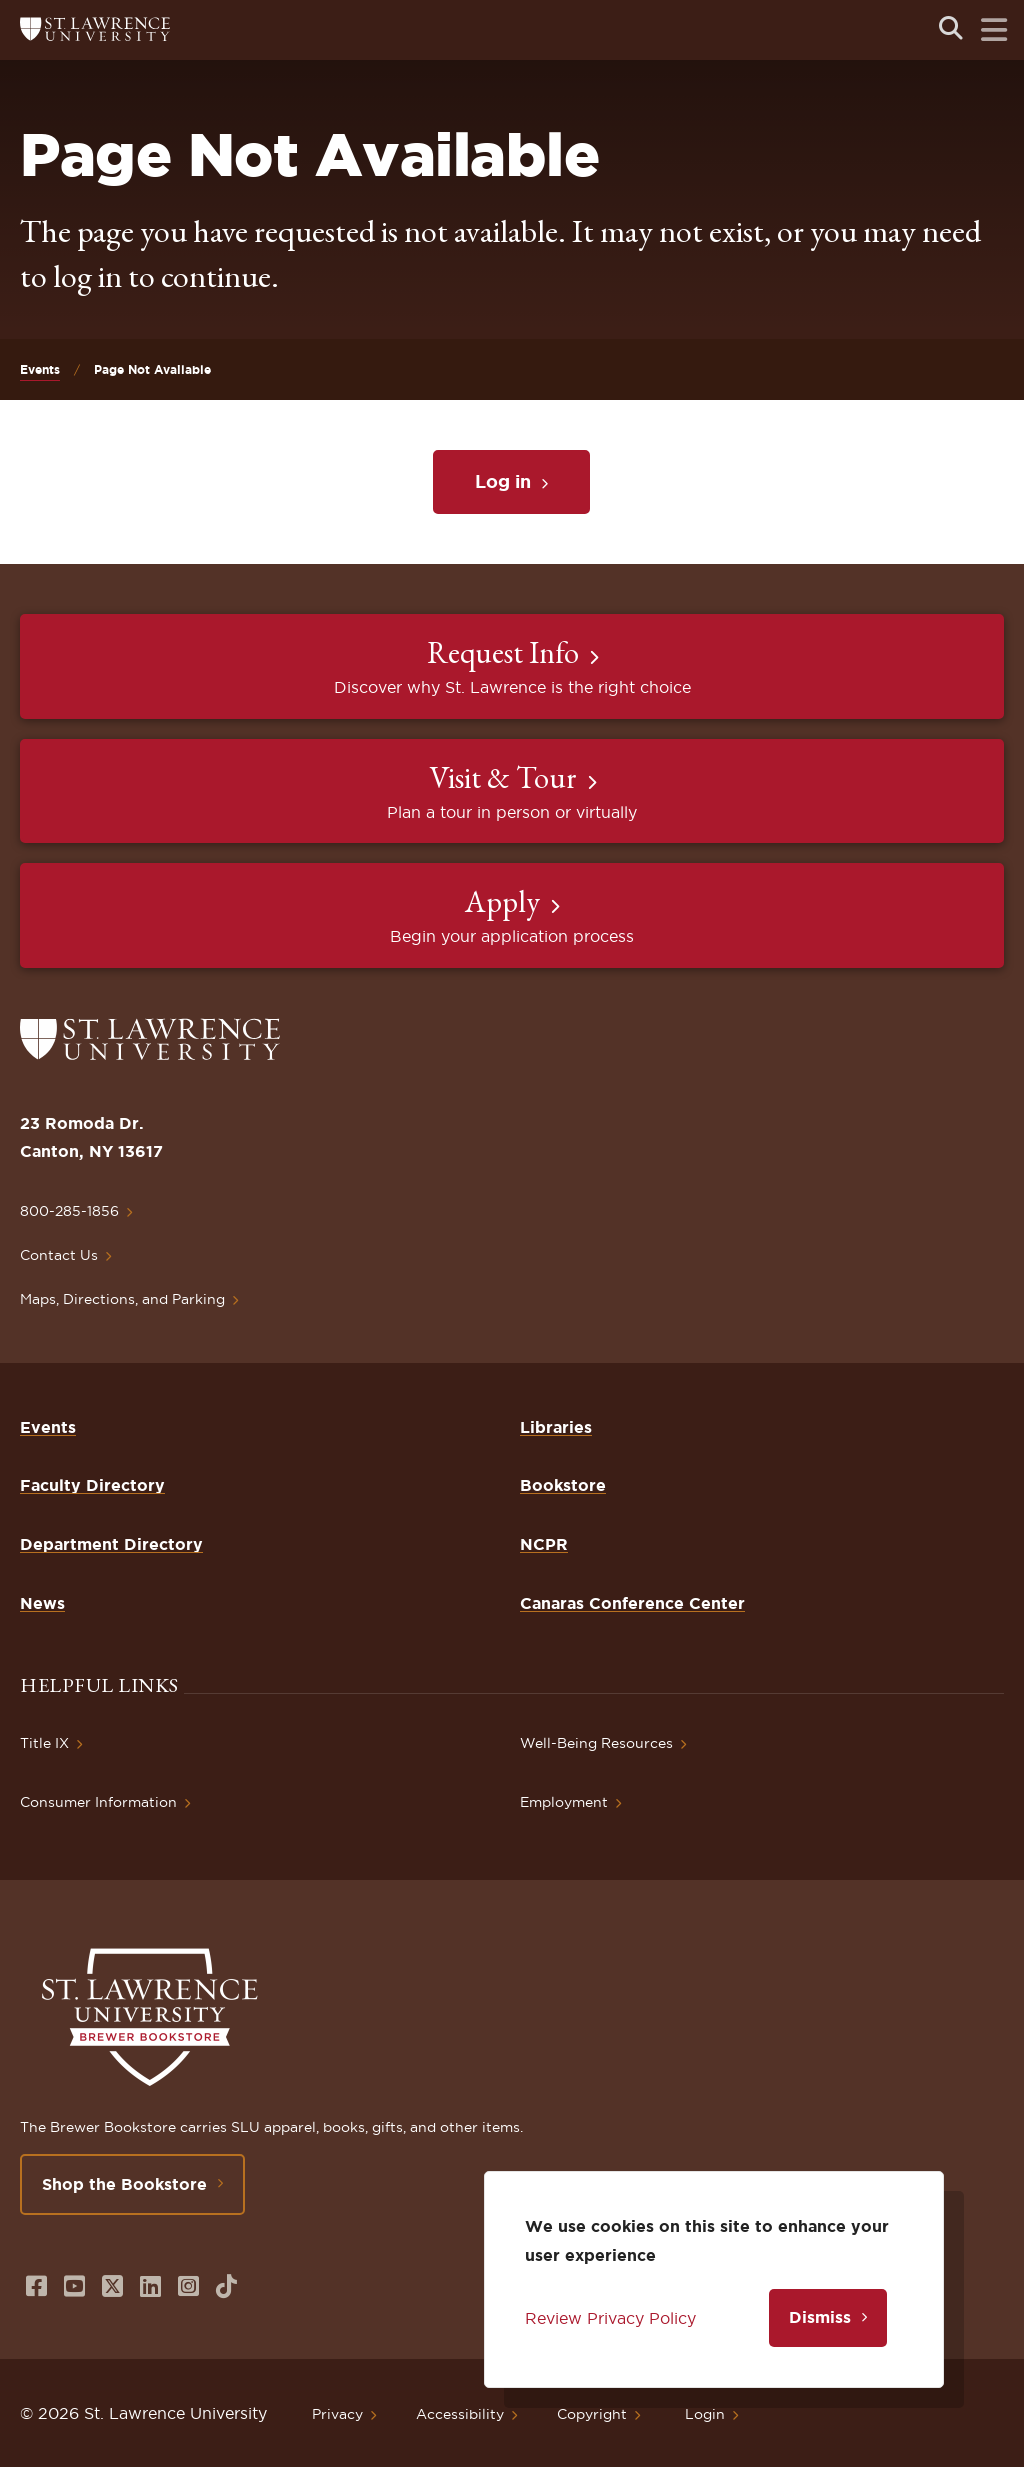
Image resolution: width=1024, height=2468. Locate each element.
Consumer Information (98, 1802)
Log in (503, 481)
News (42, 1603)
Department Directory (111, 1544)
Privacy (337, 2414)
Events (40, 369)
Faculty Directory (92, 1485)
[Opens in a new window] (36, 2286)
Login (705, 2414)
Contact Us (59, 1255)
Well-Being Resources (596, 1743)
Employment (564, 1802)
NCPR (544, 1544)
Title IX (44, 1743)
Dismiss (820, 2317)
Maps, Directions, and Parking (122, 1299)
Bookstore (563, 1485)
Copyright (592, 2414)
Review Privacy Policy (610, 2318)
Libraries (556, 1427)
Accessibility (460, 2414)
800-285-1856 (69, 1211)
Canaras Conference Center (632, 1603)
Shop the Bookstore (124, 2184)
